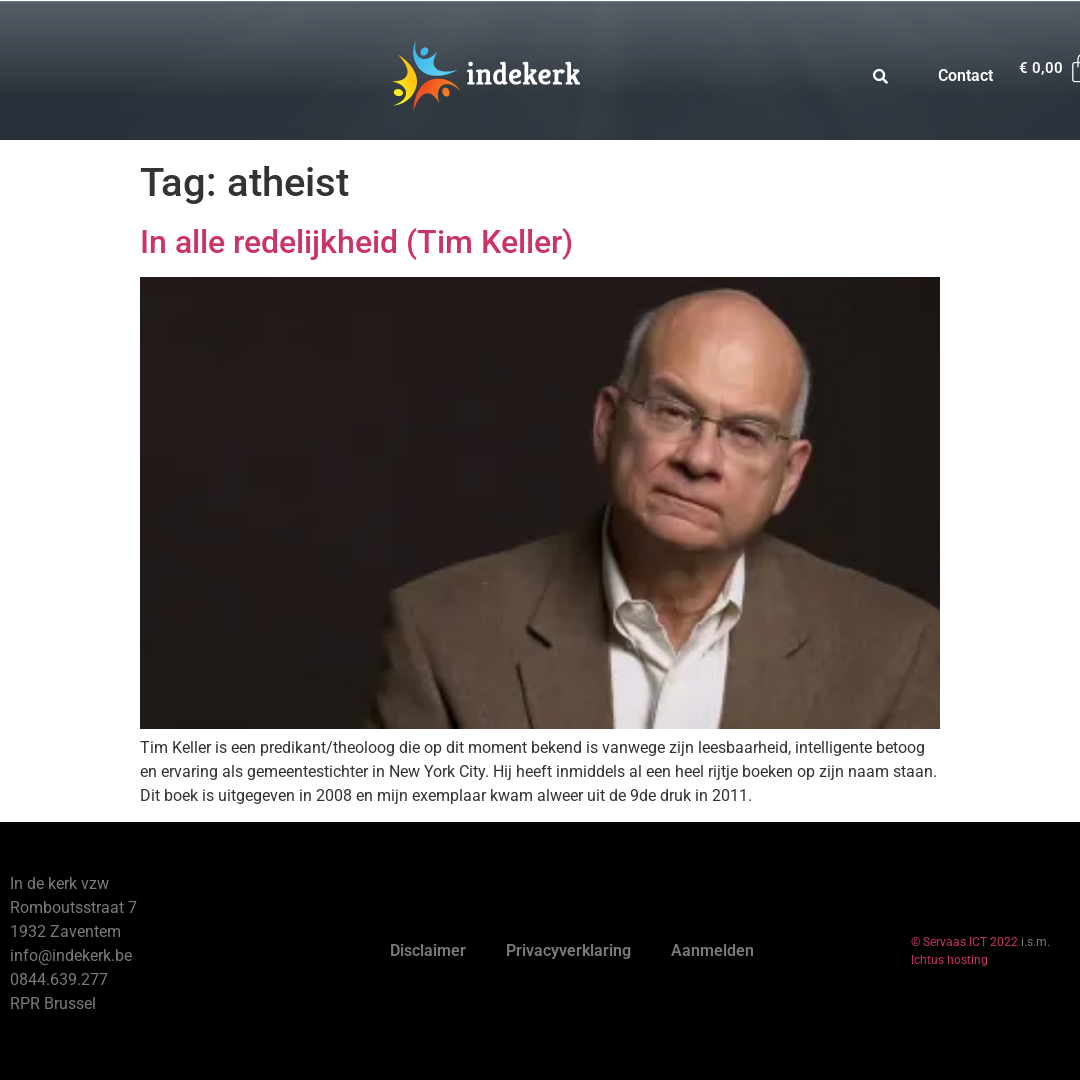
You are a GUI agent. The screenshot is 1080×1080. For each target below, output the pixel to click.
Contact (965, 75)
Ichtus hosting (949, 960)
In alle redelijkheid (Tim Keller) (356, 242)
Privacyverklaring (568, 950)
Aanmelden (712, 950)
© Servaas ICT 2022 (964, 942)
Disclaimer (428, 950)
